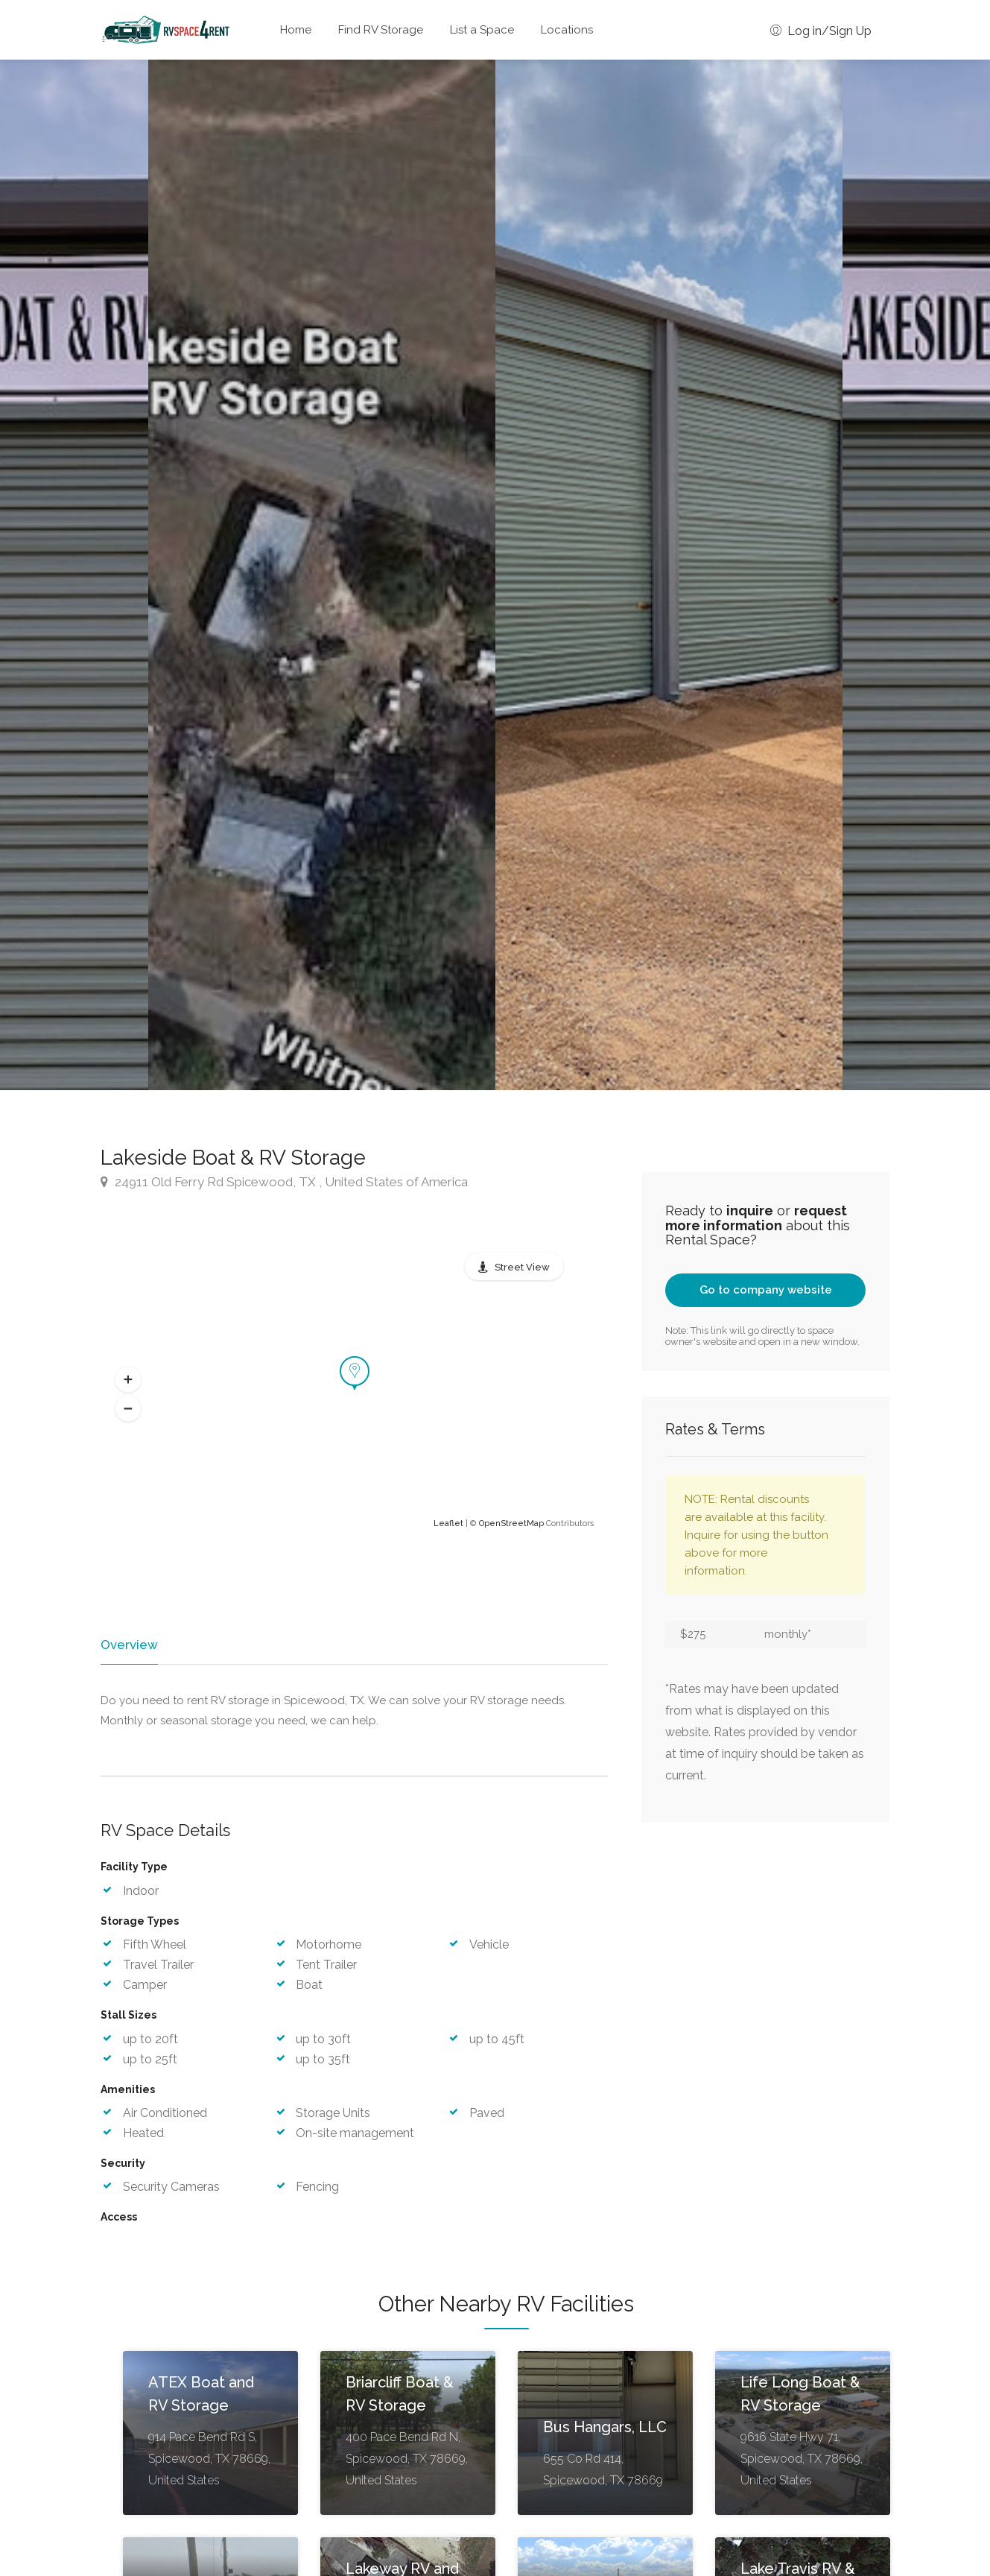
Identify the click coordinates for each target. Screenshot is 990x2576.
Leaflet (448, 1523)
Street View (522, 1267)
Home (295, 30)
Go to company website (765, 1290)
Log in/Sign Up (821, 31)
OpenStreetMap (511, 1523)
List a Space (482, 30)
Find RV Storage (380, 30)
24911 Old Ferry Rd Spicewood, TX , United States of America (284, 1181)
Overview (128, 1644)
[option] (669, 575)
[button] (128, 1379)
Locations (567, 30)
